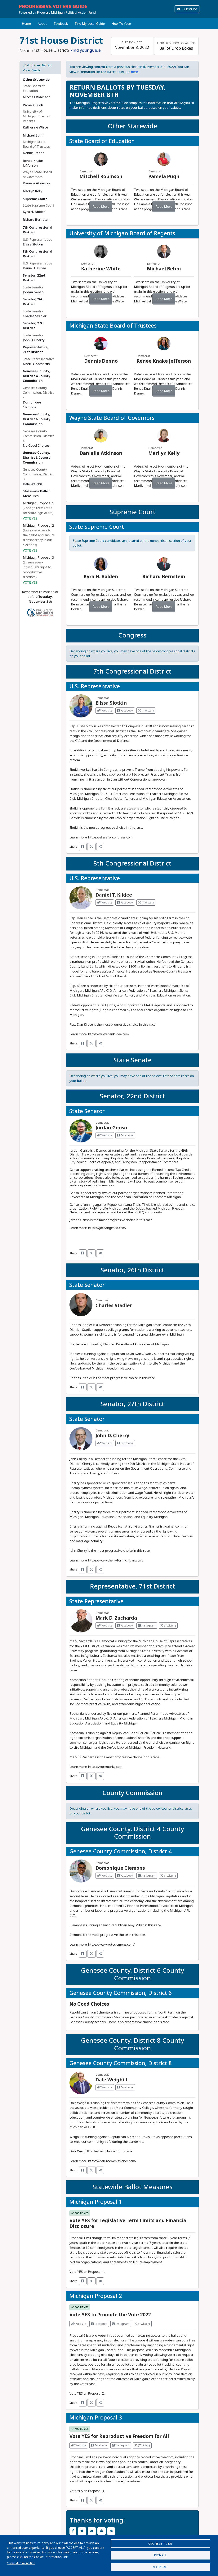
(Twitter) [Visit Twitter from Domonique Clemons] (168, 1876)
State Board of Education (102, 141)
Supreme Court (35, 199)
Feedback (61, 23)
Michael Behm (164, 268)
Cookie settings (160, 2542)
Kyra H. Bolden (101, 576)
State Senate (132, 1060)
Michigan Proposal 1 (95, 2202)
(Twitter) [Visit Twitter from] (142, 2324)
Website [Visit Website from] (78, 2324)
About (42, 23)
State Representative (96, 1601)
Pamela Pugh (164, 176)
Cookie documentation (21, 2562)
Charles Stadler (114, 1305)
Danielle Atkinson (101, 453)
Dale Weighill (111, 2079)
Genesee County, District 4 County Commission (36, 376)
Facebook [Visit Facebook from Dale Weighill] (125, 2087)
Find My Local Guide (90, 23)
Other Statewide (36, 79)
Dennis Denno (101, 361)
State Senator (87, 1111)
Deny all (160, 2554)
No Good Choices (89, 2004)
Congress (132, 635)
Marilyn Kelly (164, 453)
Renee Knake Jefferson (164, 361)
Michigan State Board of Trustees (113, 326)
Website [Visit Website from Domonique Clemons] (104, 1876)
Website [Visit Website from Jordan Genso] (104, 1135)
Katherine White (101, 268)
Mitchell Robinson (100, 176)
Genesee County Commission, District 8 (120, 2063)
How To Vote (121, 23)
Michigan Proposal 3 (95, 2418)
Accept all (160, 2567)
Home (26, 23)
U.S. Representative (94, 686)
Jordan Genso (111, 1127)
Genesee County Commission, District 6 (120, 1993)
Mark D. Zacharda (116, 1618)
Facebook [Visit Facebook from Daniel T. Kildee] (125, 902)
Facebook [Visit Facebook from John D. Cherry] (125, 1443)
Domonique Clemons (120, 1868)
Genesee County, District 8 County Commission (36, 457)
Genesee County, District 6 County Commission (36, 419)
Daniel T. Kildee (114, 894)
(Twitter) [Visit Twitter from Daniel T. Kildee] (146, 902)
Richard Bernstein (163, 576)
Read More (101, 206)
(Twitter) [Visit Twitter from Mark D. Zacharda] (168, 1625)
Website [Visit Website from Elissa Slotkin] (104, 710)
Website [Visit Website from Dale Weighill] (104, 2087)
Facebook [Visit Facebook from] (99, 2324)
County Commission (132, 1793)
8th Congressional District (132, 863)
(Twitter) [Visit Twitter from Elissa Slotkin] (146, 710)
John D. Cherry (112, 1435)
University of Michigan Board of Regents (122, 233)
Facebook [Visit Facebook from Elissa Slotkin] (125, 710)
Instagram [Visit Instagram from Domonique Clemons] (146, 1876)
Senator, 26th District (34, 301)
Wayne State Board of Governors (111, 418)
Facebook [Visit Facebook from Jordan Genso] (125, 1135)
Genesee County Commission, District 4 (120, 1851)
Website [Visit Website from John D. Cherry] (104, 1443)
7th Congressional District (132, 671)
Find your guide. (86, 50)
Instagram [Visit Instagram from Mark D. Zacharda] (146, 1625)
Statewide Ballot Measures (36, 493)
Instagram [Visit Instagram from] (120, 2324)
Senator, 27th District (34, 325)
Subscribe (187, 9)
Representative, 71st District (35, 349)
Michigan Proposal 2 (95, 2296)
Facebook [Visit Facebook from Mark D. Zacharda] (125, 1625)
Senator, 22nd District (34, 278)
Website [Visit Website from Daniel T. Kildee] (104, 902)
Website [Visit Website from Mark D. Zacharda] (104, 1625)
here (134, 71)
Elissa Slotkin (111, 703)
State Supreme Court (96, 527)
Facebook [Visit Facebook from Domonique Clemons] (125, 1876)
